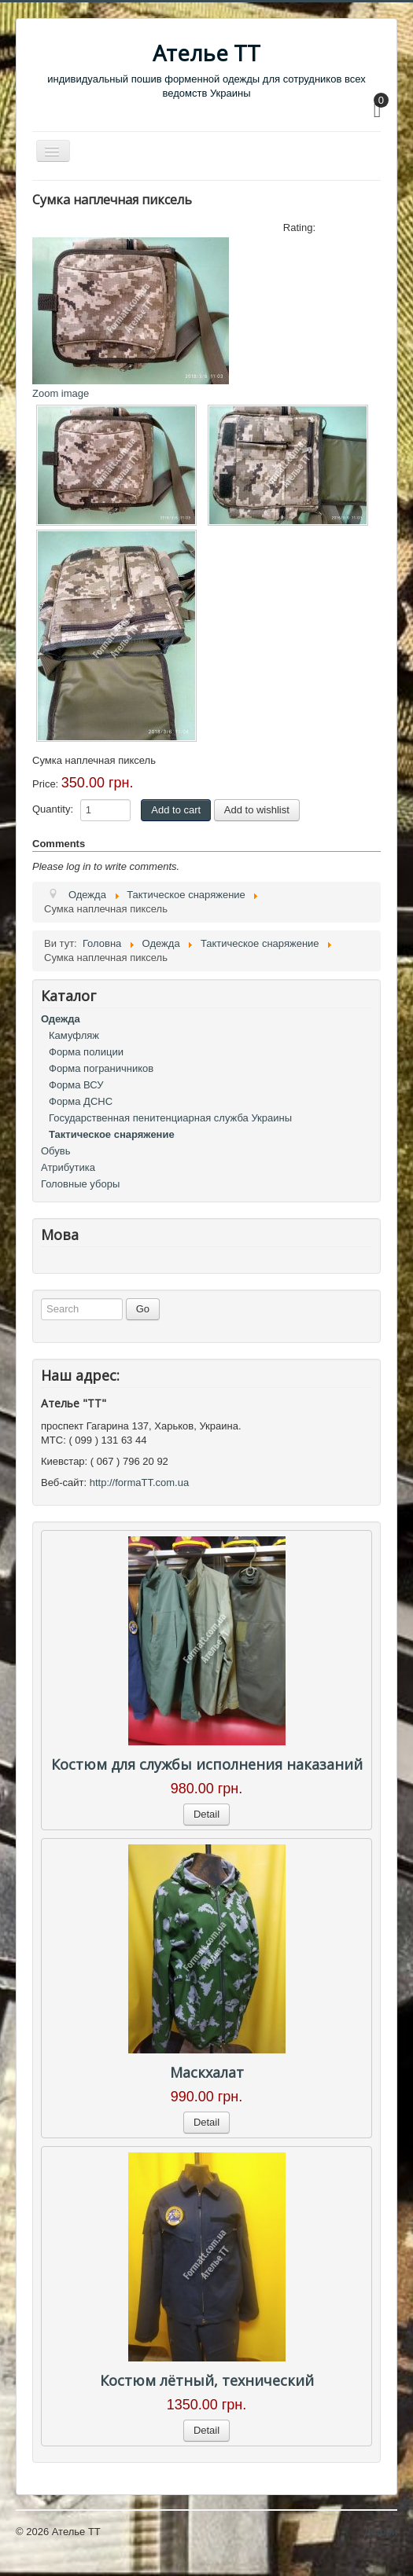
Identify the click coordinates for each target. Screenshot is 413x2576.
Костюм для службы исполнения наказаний (207, 1764)
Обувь (55, 1151)
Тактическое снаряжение (112, 1134)
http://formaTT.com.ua (139, 1482)
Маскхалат (207, 2072)
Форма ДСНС (80, 1101)
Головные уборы (80, 1184)
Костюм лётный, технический (207, 2380)
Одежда (60, 1019)
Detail (206, 1814)
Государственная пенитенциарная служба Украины (170, 1118)
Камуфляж (74, 1035)
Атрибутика (68, 1167)
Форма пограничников (101, 1068)
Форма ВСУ (76, 1085)
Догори (380, 2531)
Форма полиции (86, 1052)
